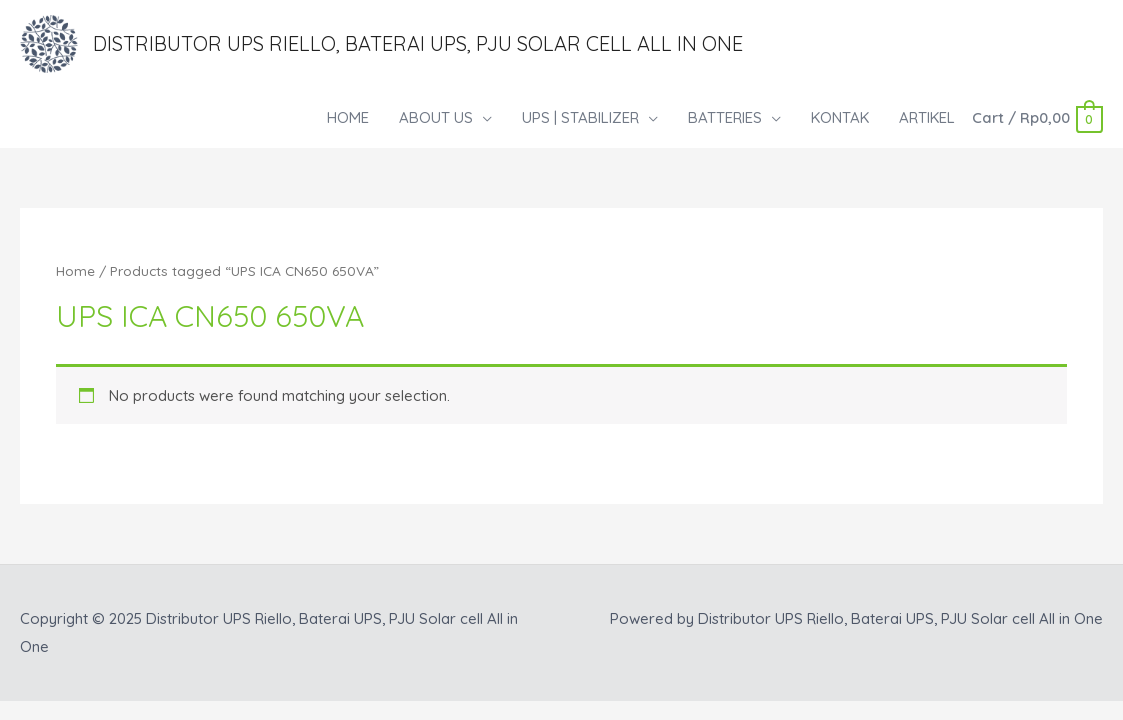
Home (75, 270)
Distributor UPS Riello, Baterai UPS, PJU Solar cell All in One (418, 43)
